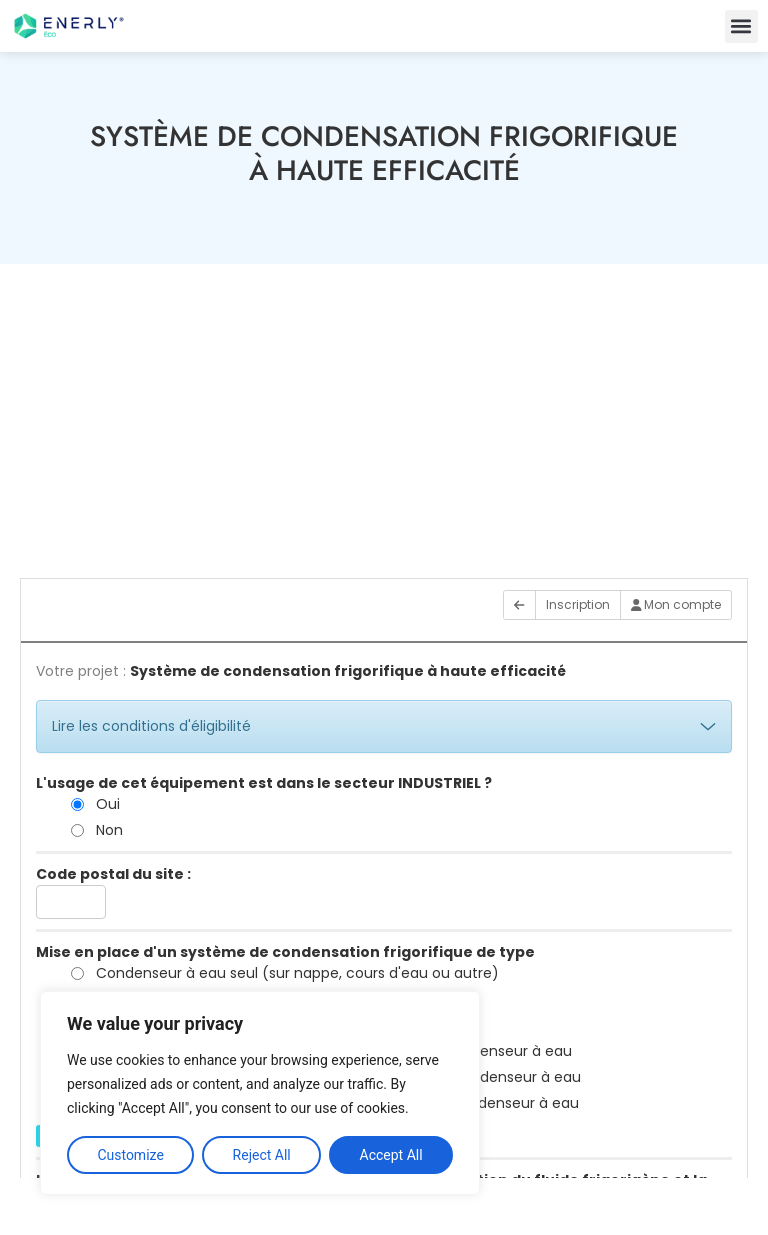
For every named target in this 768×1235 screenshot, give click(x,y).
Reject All (262, 1155)
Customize (130, 1155)
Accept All (391, 1155)
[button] (741, 26)
